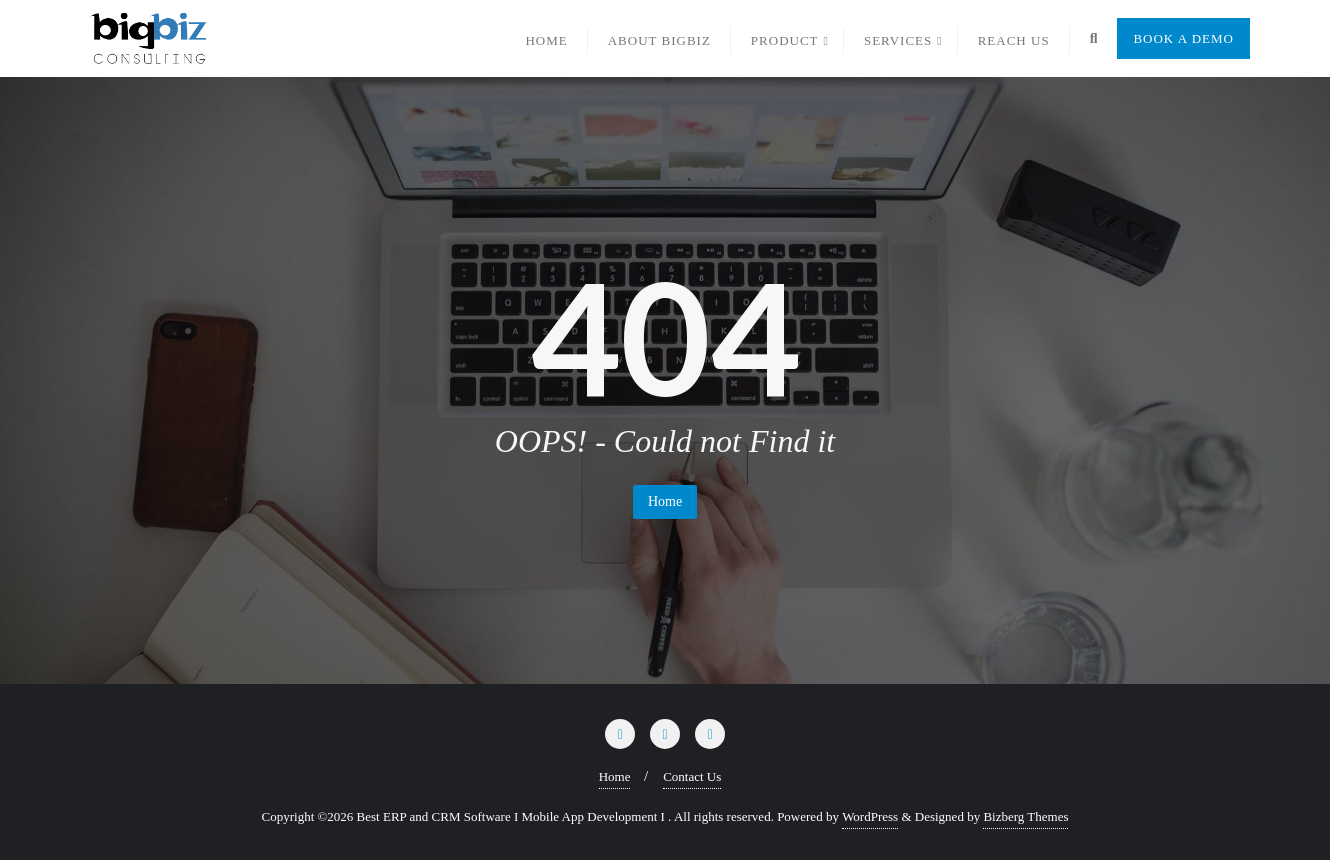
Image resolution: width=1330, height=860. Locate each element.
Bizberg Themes (1025, 816)
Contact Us (692, 776)
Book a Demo (1183, 38)
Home (665, 501)
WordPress (870, 816)
